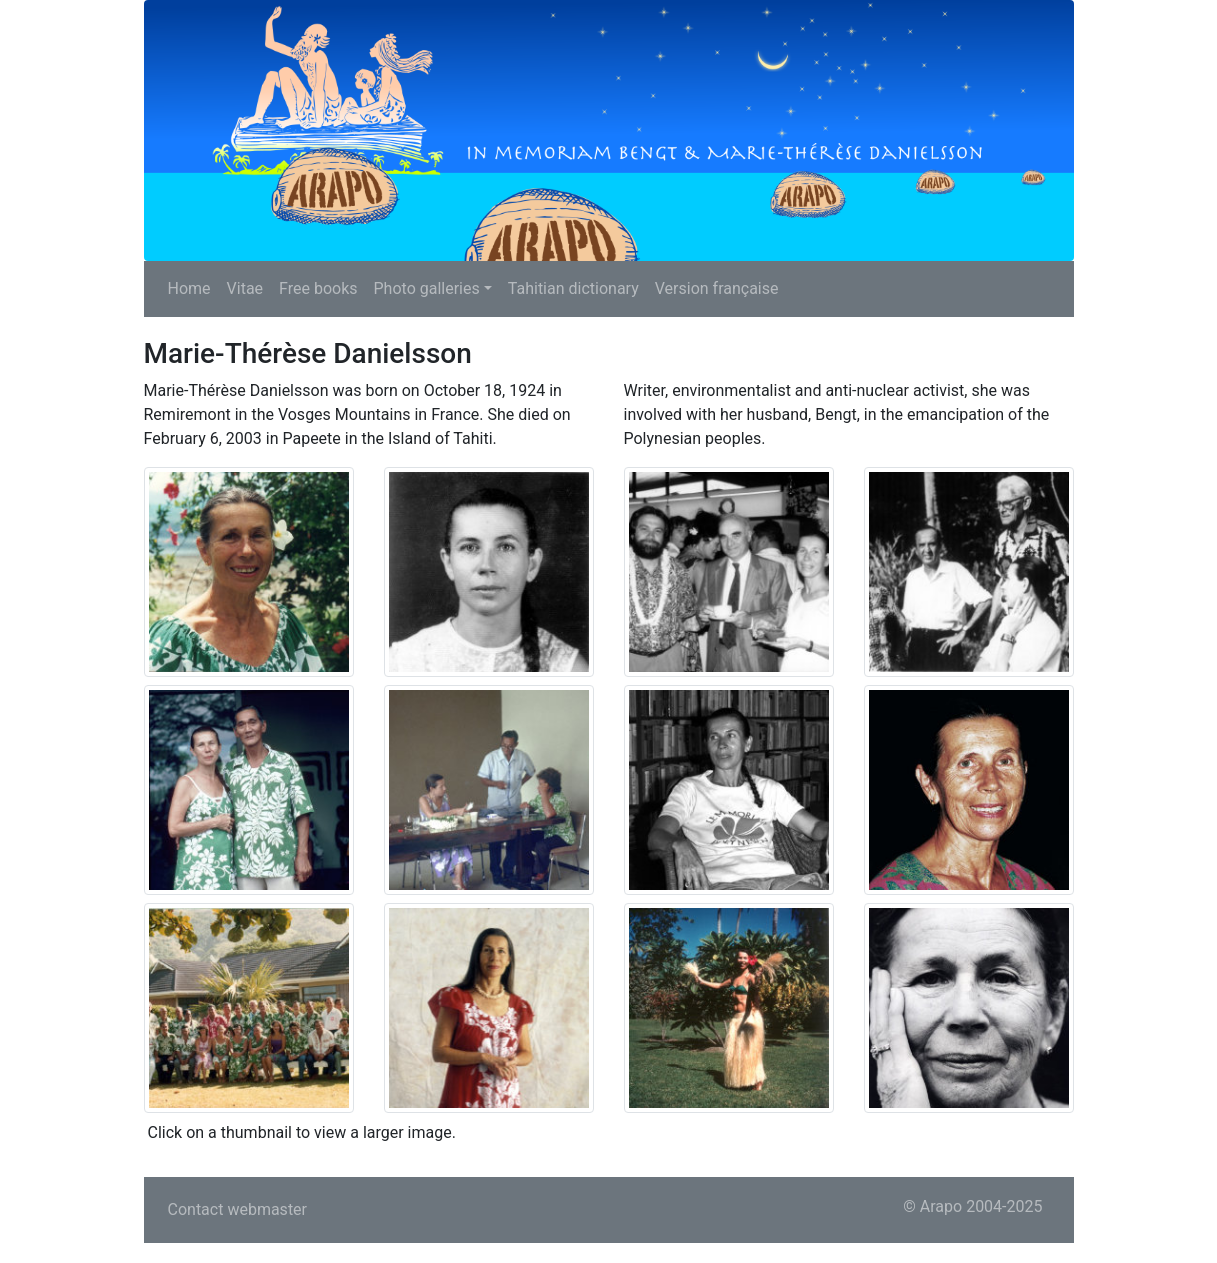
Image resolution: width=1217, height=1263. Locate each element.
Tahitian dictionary (573, 288)
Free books (318, 288)
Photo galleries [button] (427, 288)
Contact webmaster (238, 1209)
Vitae (245, 288)
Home (189, 288)
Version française (717, 288)
